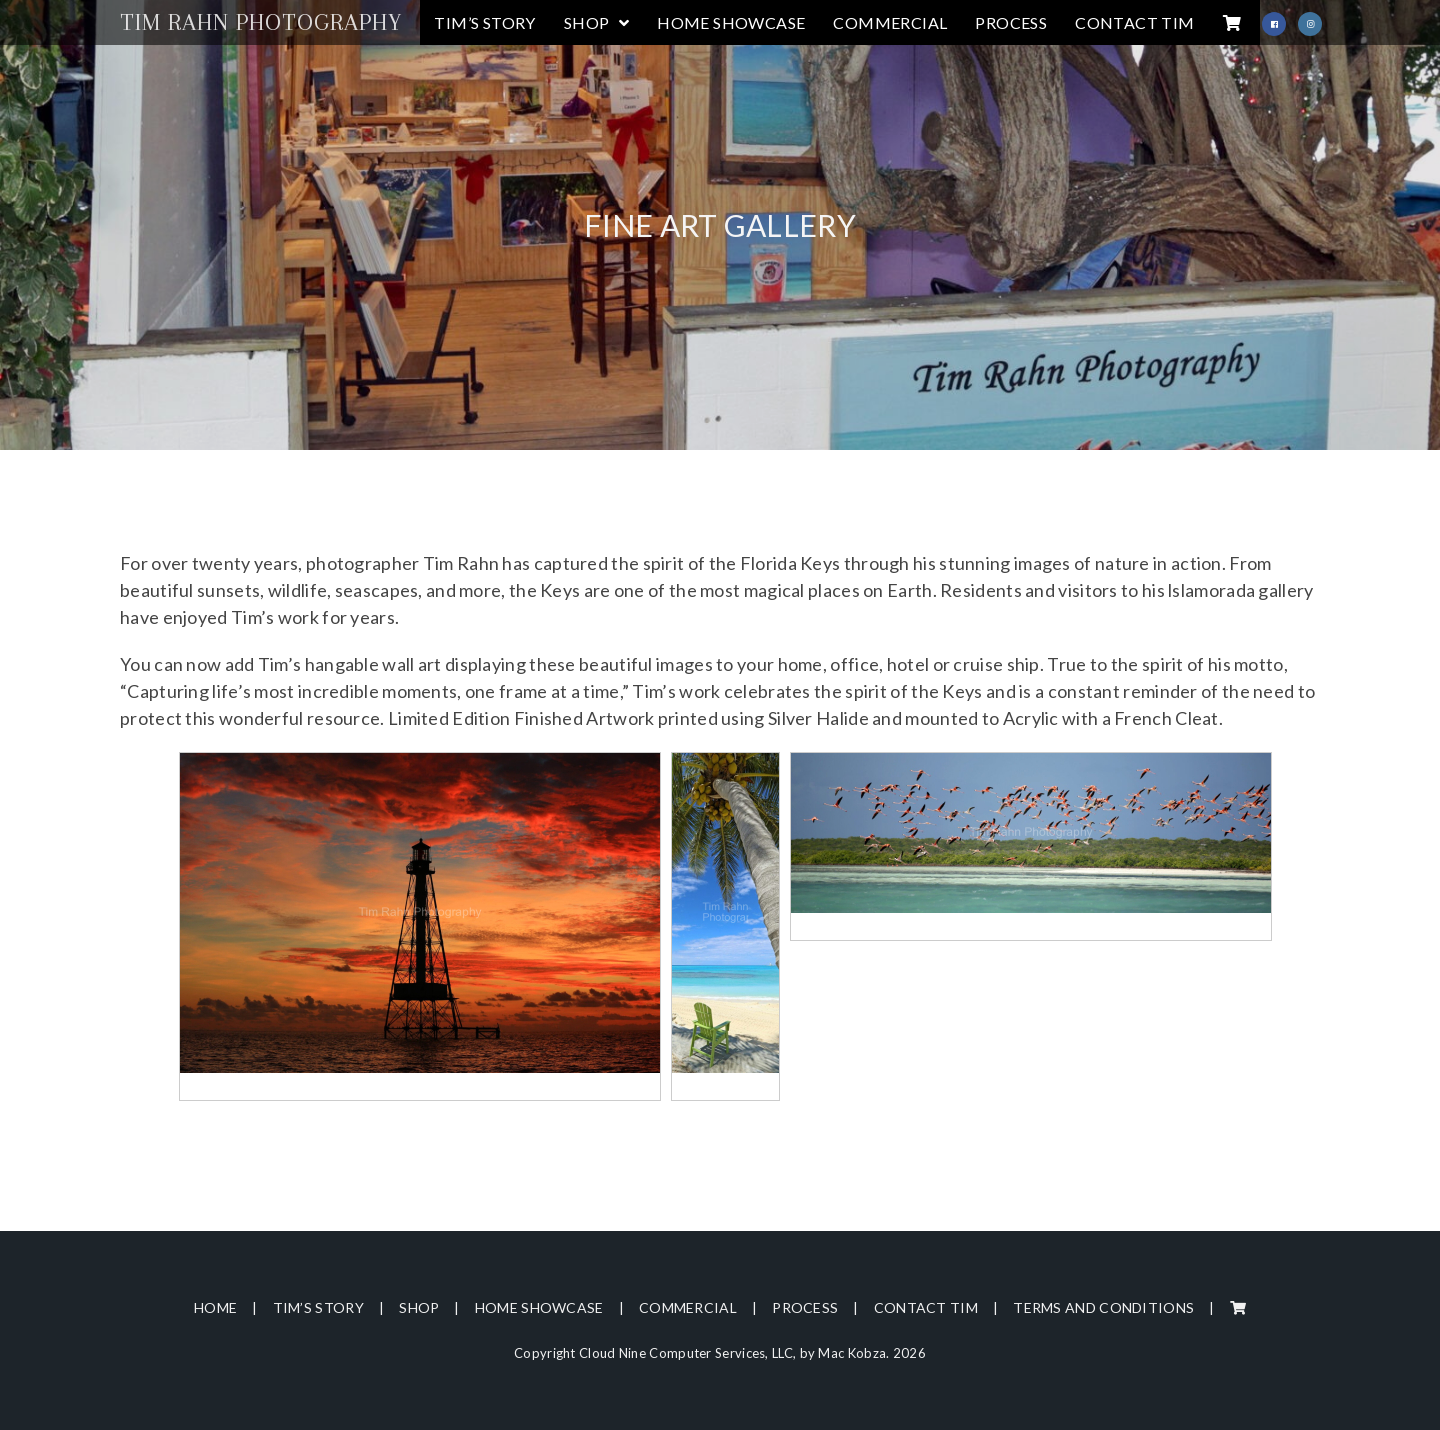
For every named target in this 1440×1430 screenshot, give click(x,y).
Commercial (688, 1307)
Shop (419, 1307)
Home (215, 1307)
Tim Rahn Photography (261, 22)
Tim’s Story (318, 1307)
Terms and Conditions (1103, 1307)
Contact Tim (926, 1307)
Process (805, 1307)
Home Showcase (539, 1307)
